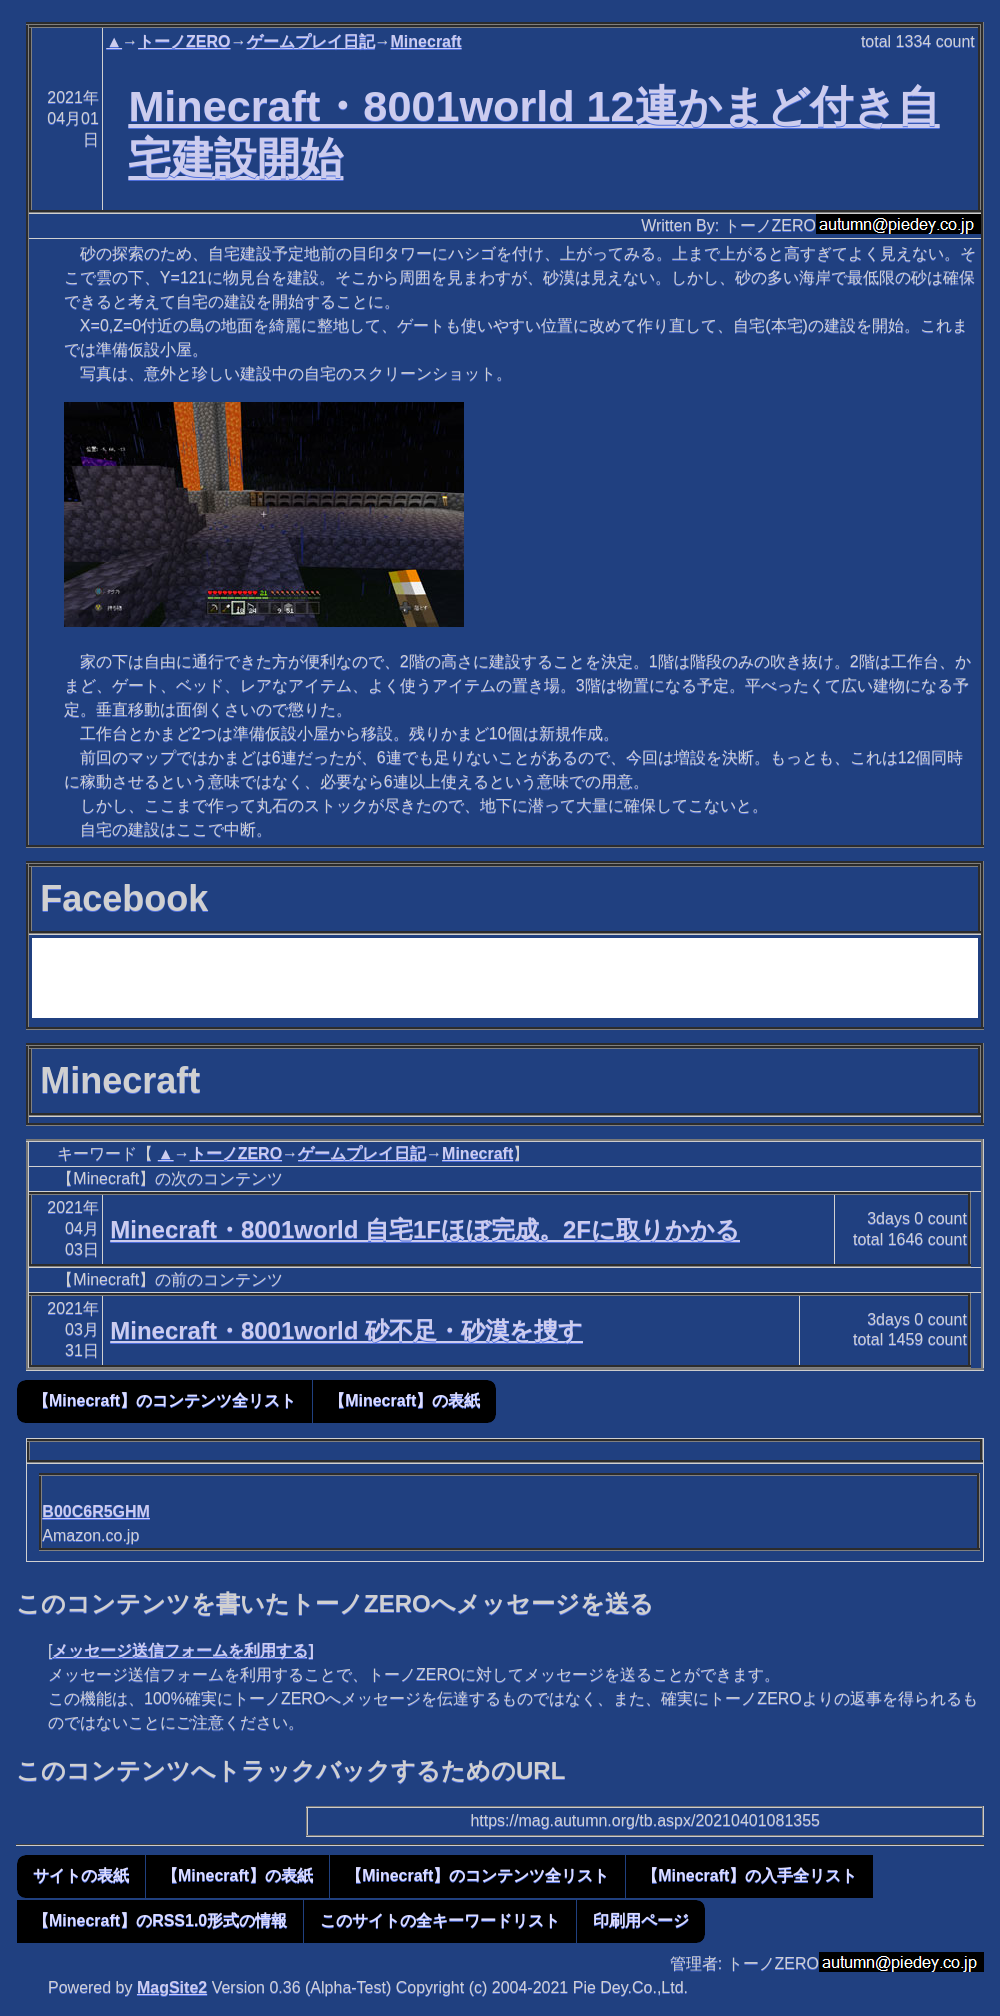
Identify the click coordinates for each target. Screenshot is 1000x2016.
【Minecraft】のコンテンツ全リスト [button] (164, 1400)
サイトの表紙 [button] (81, 1875)
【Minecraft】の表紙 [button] (404, 1400)
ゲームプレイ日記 (311, 41)
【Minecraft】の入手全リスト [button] (749, 1875)
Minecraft (426, 41)
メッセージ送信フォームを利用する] (182, 1650)
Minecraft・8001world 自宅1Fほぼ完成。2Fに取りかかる (425, 1229)
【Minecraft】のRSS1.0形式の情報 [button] (160, 1920)
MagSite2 (172, 1987)
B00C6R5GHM (96, 1511)
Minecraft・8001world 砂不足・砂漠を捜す (346, 1330)
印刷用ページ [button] (641, 1920)
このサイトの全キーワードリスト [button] (440, 1920)
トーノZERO (184, 41)
